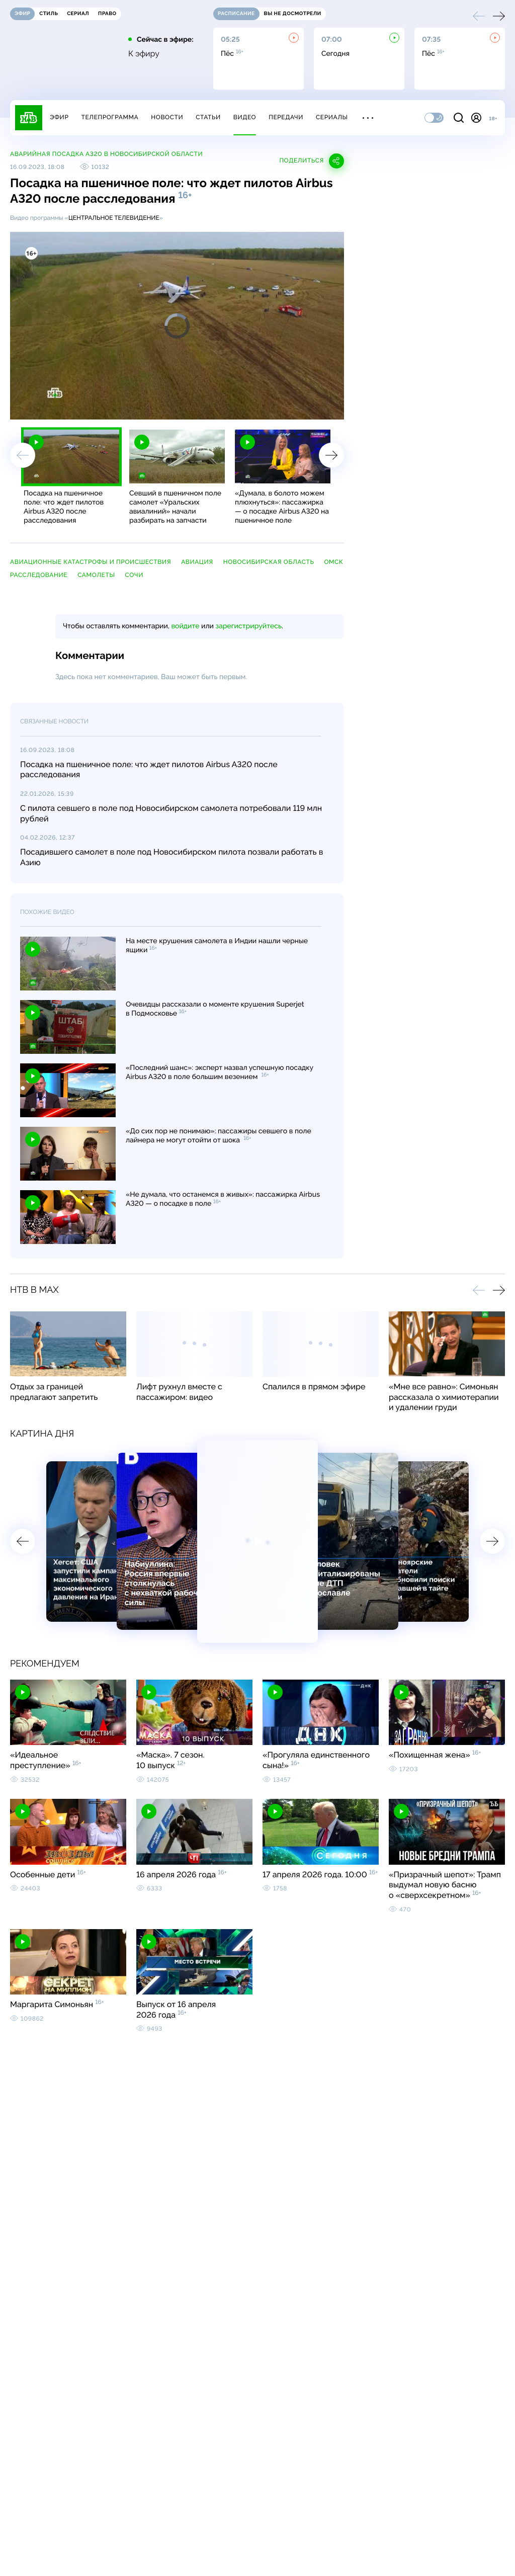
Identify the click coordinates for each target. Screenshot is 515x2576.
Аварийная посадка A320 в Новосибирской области (106, 153)
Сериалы (332, 117)
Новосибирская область (268, 561)
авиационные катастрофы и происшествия (90, 561)
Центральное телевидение (113, 217)
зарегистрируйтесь (249, 626)
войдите (185, 626)
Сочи (134, 574)
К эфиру (143, 53)
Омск (333, 561)
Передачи (286, 117)
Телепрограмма (109, 117)
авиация (197, 561)
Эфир (59, 117)
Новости (167, 117)
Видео (244, 117)
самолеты (96, 574)
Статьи (208, 117)
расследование (38, 574)
